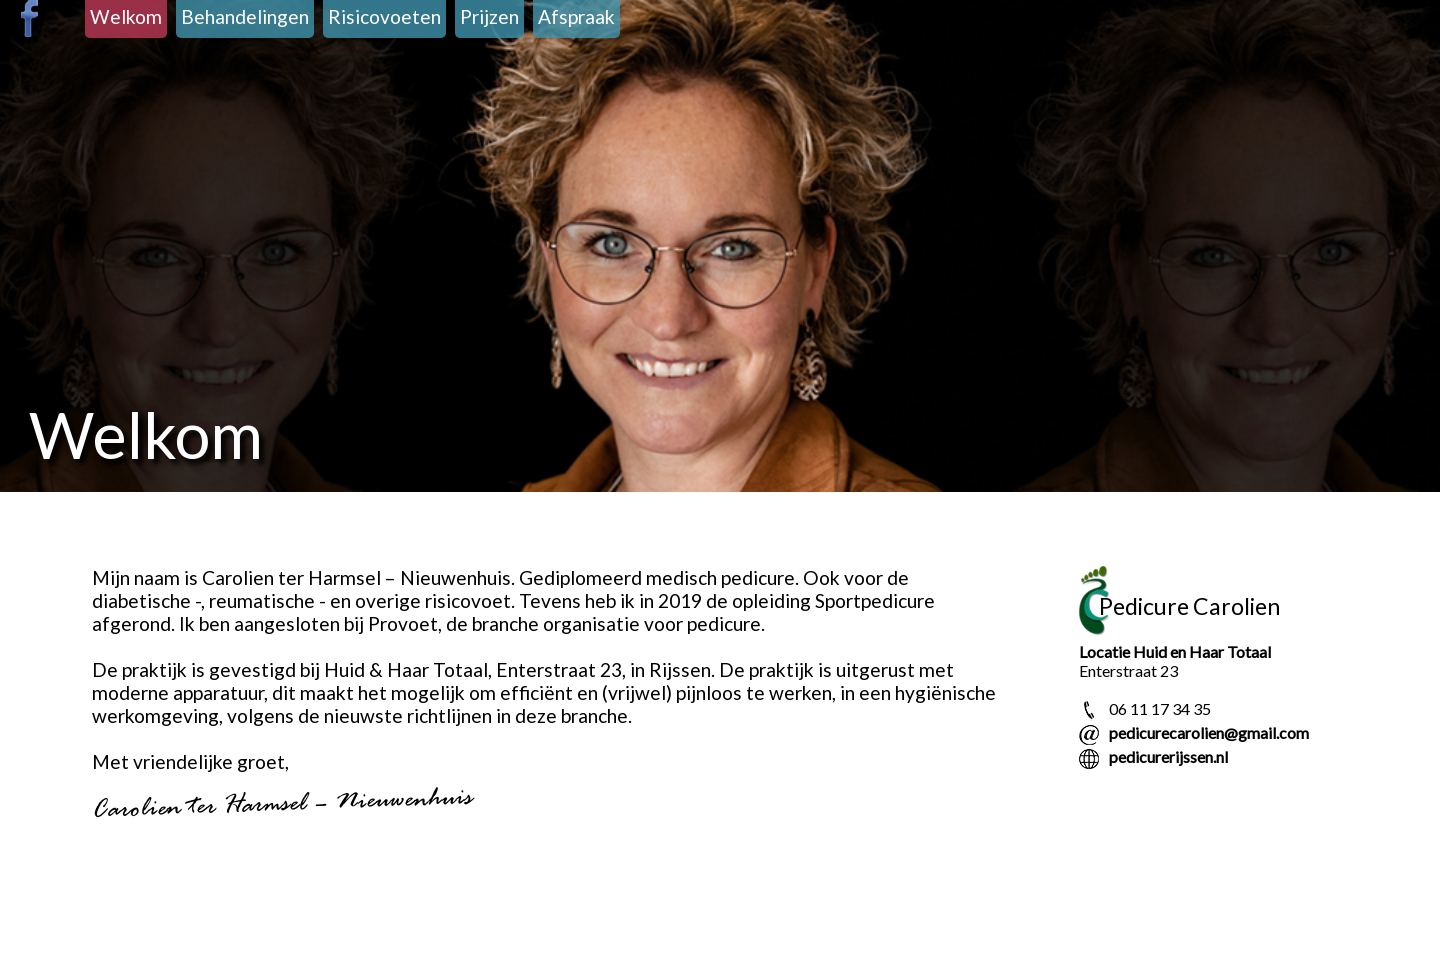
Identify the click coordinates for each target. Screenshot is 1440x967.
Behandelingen (245, 16)
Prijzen (489, 16)
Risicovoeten (384, 16)
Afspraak (576, 16)
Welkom (126, 16)
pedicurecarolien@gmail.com (1209, 732)
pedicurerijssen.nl (1168, 756)
